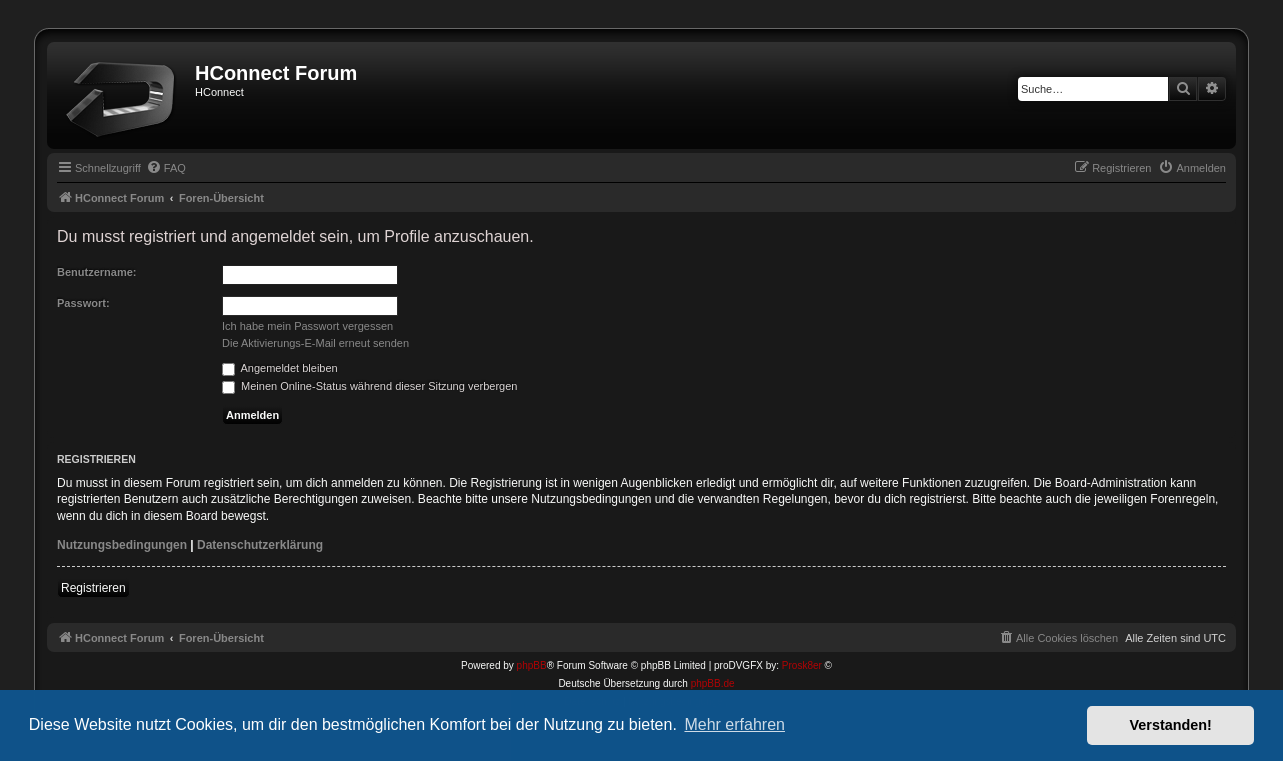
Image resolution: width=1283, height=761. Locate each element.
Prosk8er (802, 665)
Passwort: (83, 303)
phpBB (532, 665)
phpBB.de (713, 683)
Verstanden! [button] (1171, 725)
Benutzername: (96, 272)
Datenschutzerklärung (260, 545)
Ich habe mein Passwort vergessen (307, 326)
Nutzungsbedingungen (122, 545)
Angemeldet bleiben (280, 368)
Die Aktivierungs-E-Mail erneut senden (315, 343)
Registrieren (93, 588)
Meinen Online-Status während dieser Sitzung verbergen (369, 386)
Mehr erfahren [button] (734, 724)
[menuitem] (166, 168)
